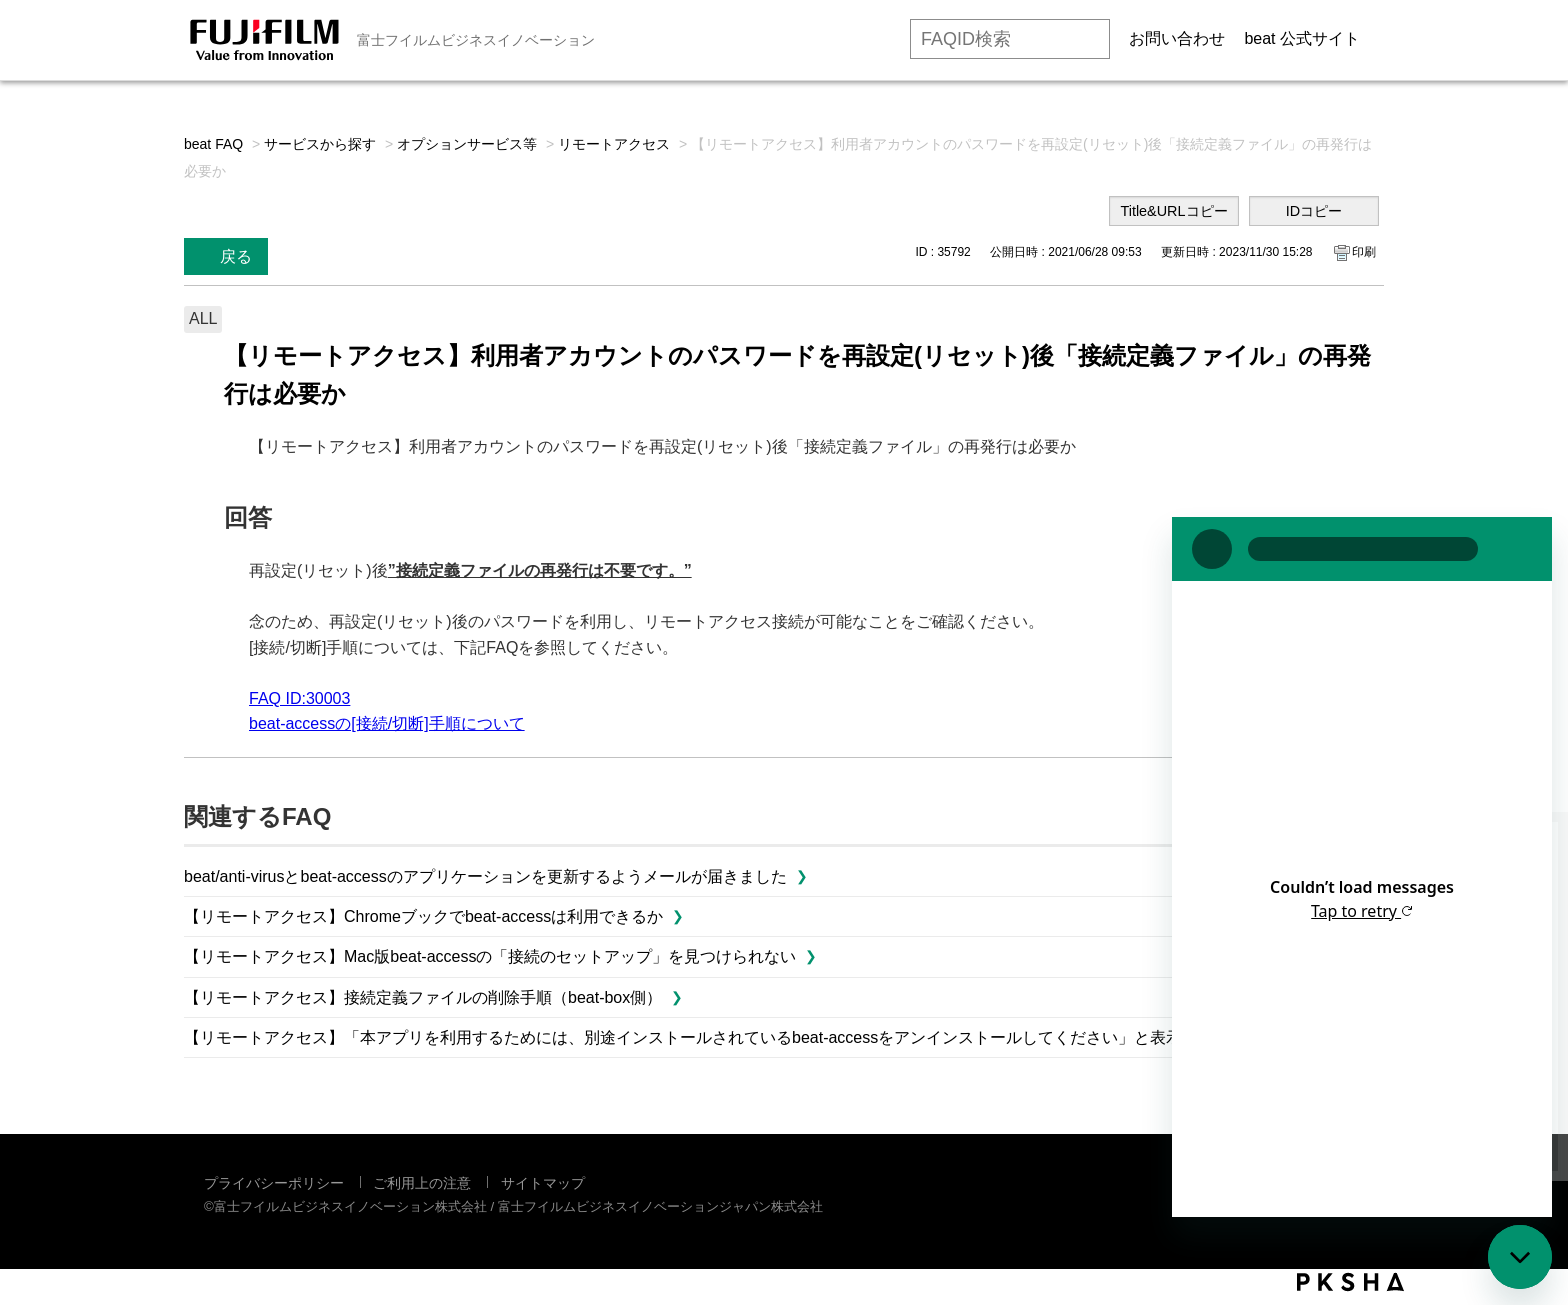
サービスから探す (320, 144)
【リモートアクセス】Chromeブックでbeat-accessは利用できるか (423, 916)
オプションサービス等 (467, 144)
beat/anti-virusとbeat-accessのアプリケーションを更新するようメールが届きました (485, 876)
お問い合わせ (1177, 38)
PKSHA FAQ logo (1350, 1282)
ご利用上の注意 (422, 1183)
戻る (236, 256)
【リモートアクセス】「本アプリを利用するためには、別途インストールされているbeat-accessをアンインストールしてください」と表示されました (723, 1037)
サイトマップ (543, 1183)
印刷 (1364, 252)
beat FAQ (213, 144)
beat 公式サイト (1302, 38)
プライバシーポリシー (274, 1183)
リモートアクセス (614, 144)
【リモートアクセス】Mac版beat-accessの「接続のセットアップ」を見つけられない (490, 956)
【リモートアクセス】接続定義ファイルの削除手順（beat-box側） (423, 997)
